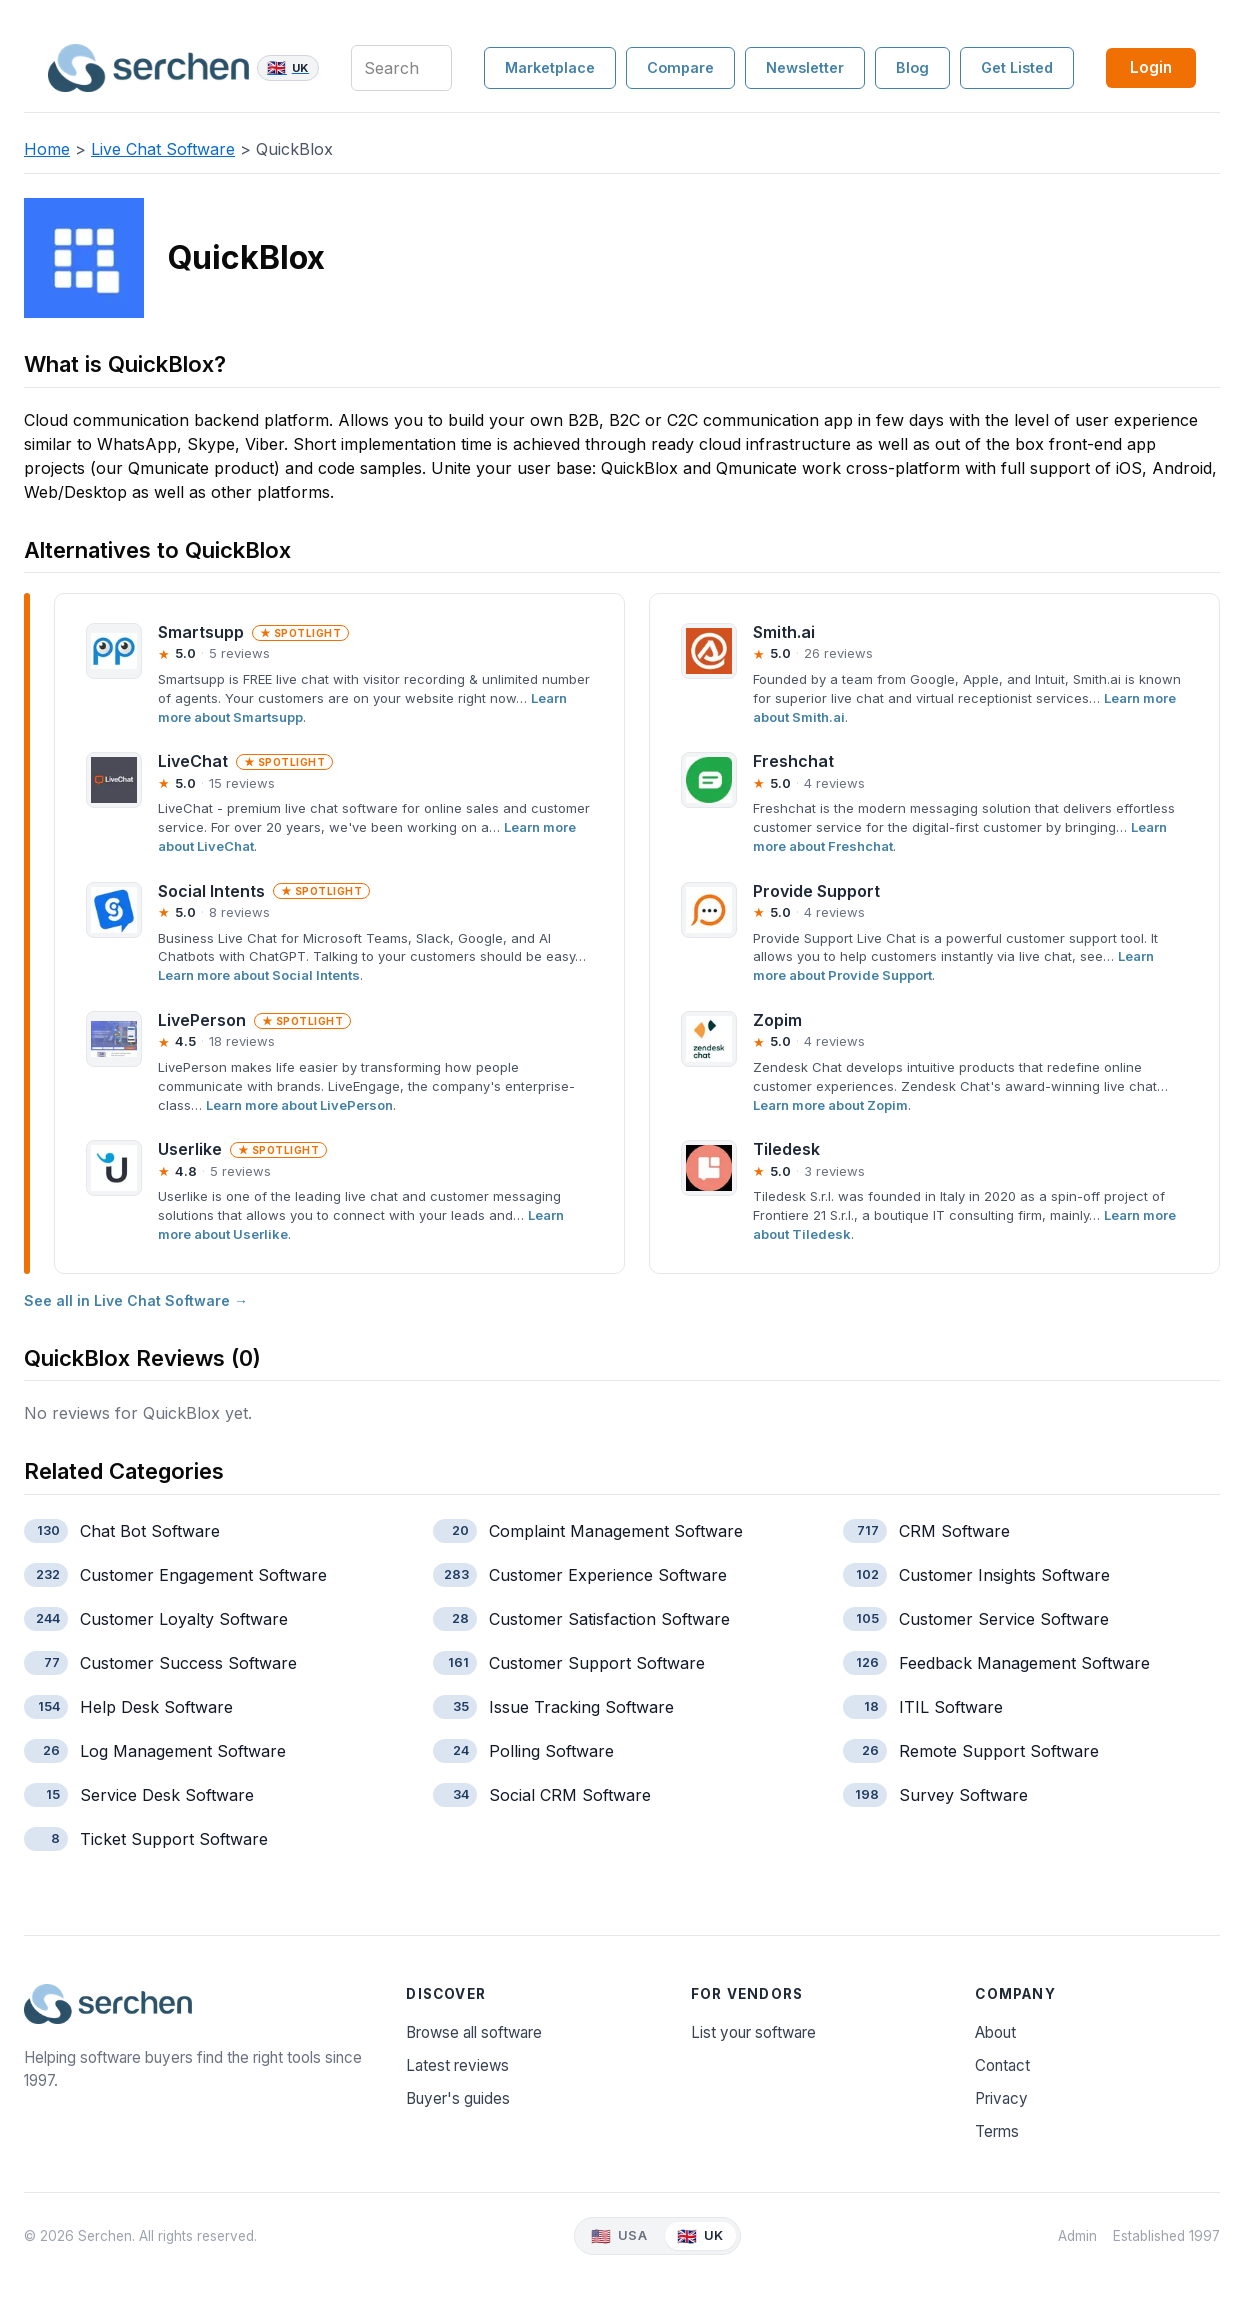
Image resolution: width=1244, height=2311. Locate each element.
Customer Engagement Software (203, 1575)
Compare (680, 67)
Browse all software (474, 2032)
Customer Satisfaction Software (609, 1619)
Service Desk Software (167, 1795)
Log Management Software (183, 1751)
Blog (912, 67)
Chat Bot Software (150, 1531)
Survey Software (963, 1795)
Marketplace (550, 67)
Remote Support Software (999, 1751)
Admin (1077, 2236)
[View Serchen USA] (619, 2236)
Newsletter (805, 67)
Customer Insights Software (1004, 1575)
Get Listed (1017, 67)
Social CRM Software (570, 1795)
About (995, 2032)
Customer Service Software (1004, 1619)
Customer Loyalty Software (184, 1619)
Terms (997, 2131)
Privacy (1001, 2098)
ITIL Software (951, 1707)
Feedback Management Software (1024, 1663)
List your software (753, 2032)
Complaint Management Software (616, 1531)
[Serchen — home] (183, 68)
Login (1151, 67)
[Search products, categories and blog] (401, 68)
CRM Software (954, 1531)
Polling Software (551, 1751)
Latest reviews (457, 2065)
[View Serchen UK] (700, 2236)
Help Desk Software (156, 1707)
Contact (1002, 2065)
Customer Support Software (597, 1663)
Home (47, 149)
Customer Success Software (188, 1663)
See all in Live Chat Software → (136, 1300)
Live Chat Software (163, 149)
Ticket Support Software (174, 1839)
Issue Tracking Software (581, 1707)
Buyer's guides (458, 2098)
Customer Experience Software (608, 1575)
